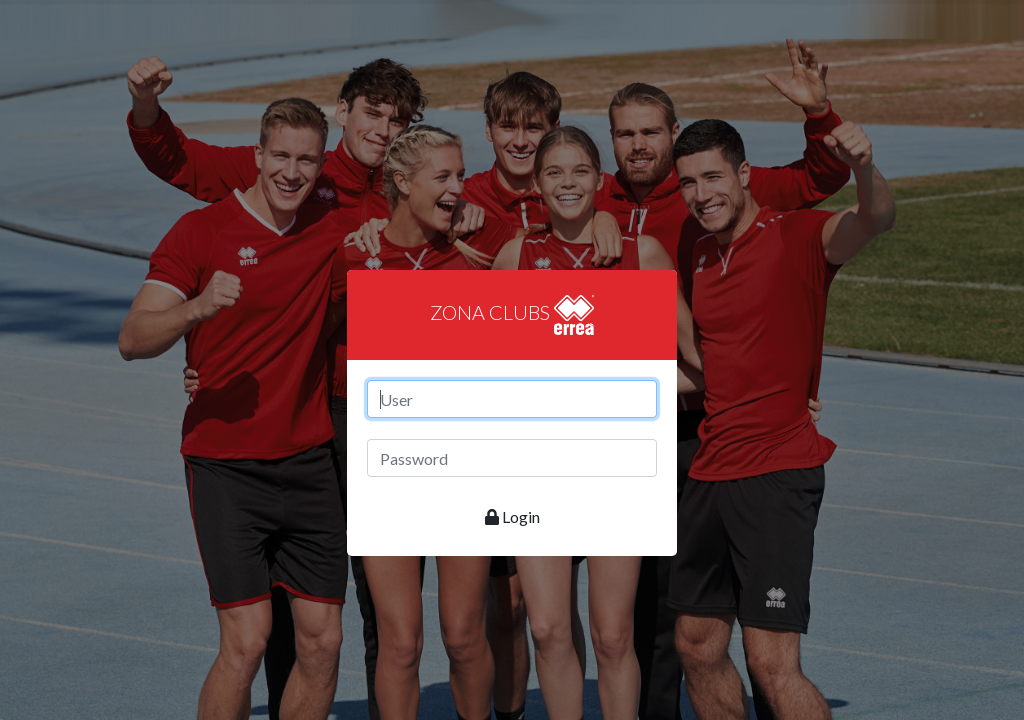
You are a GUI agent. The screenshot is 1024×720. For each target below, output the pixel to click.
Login (512, 516)
